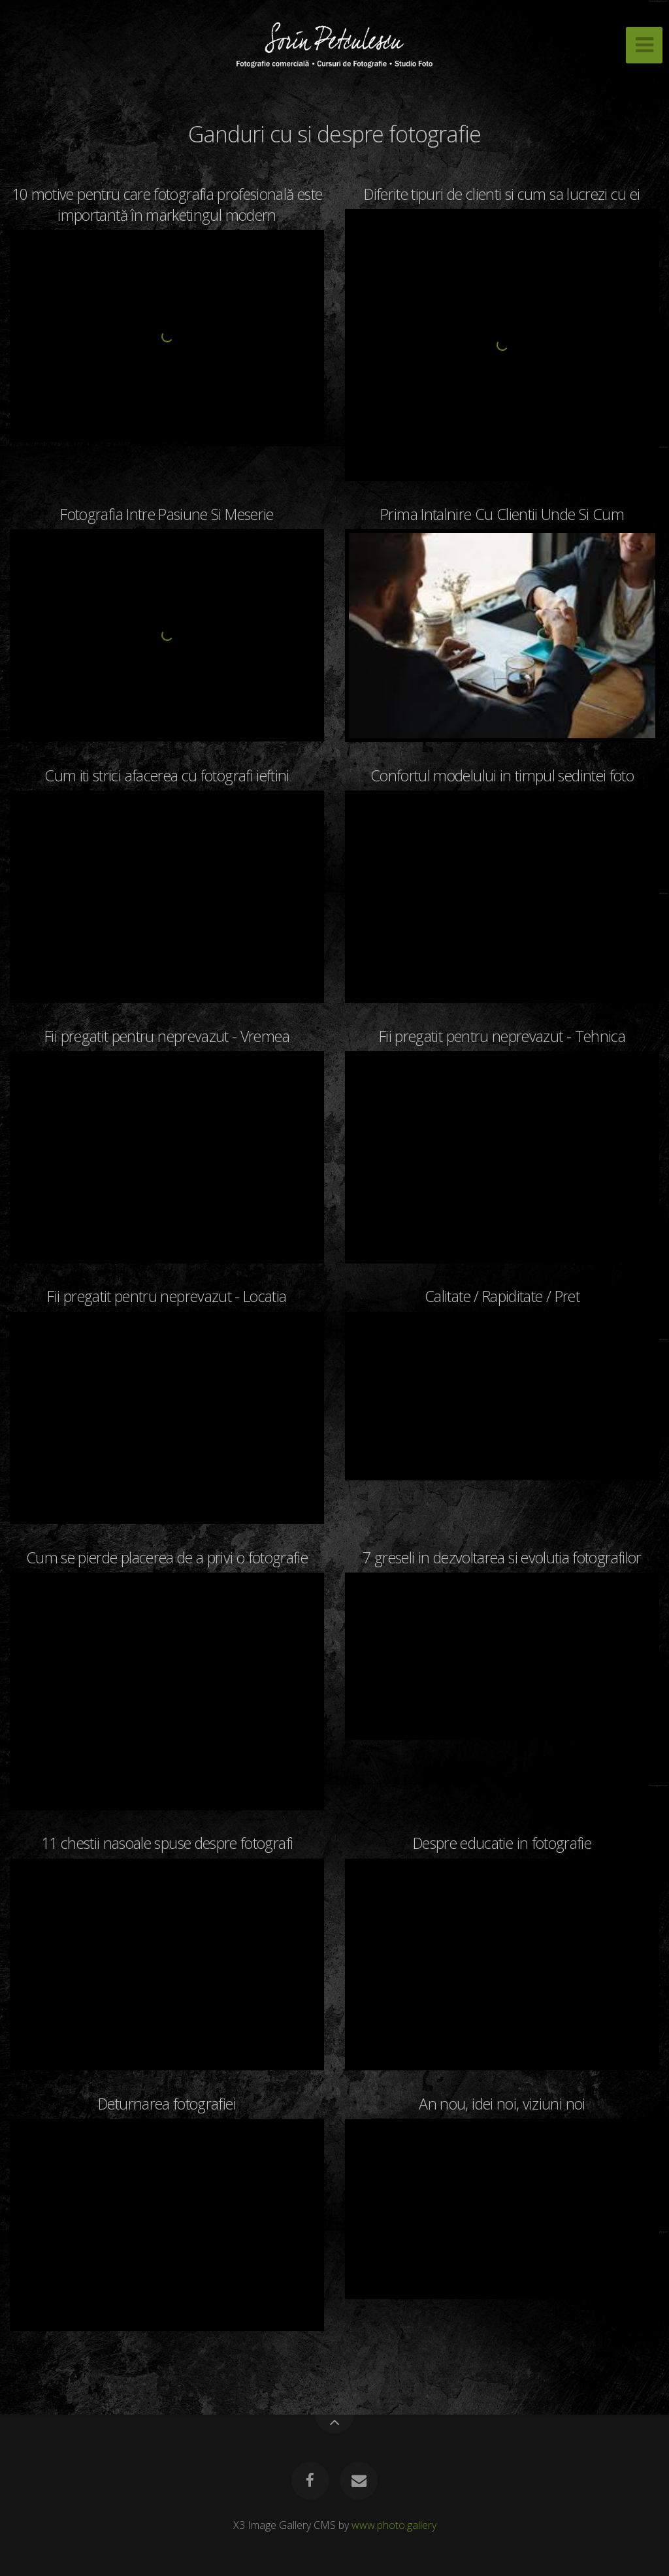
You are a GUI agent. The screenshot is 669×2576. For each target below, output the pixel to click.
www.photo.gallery (393, 2525)
